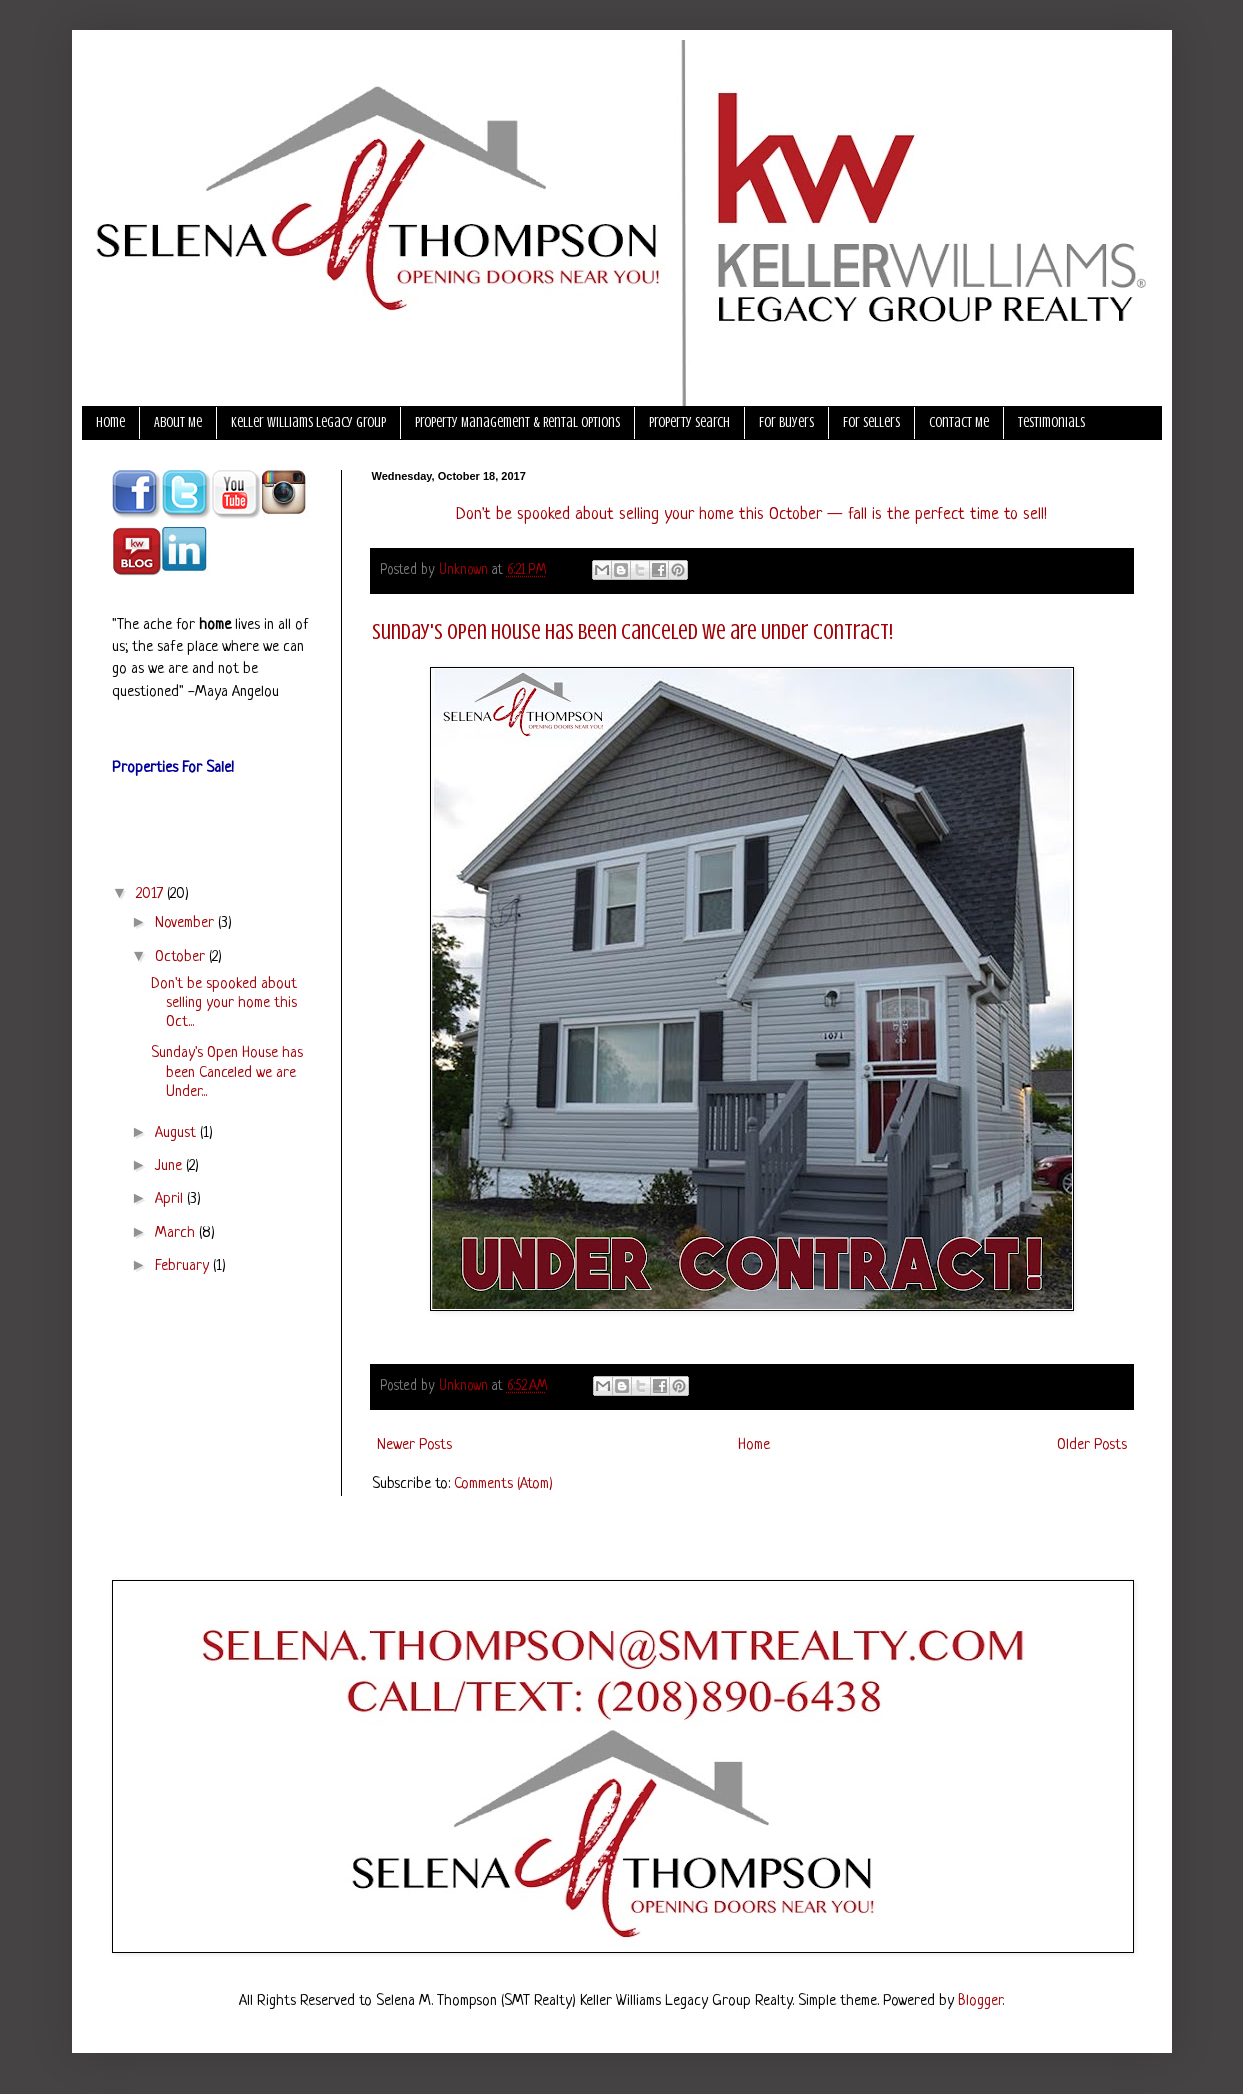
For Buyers (786, 422)
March (177, 1233)
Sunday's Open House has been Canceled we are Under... (227, 1072)
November (186, 923)
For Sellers (871, 422)
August (177, 1133)
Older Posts (1092, 1445)
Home (110, 422)
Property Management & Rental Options (517, 422)
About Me (178, 422)
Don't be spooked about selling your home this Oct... (224, 1003)
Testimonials (1051, 422)
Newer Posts (414, 1445)
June (170, 1166)
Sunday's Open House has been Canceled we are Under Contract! (632, 631)
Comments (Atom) (503, 1484)
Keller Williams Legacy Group (308, 422)
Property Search (689, 422)
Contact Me (959, 422)
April (171, 1199)
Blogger (980, 2001)
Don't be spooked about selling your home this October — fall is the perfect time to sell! (751, 514)
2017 (151, 894)
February (184, 1266)
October (182, 957)
